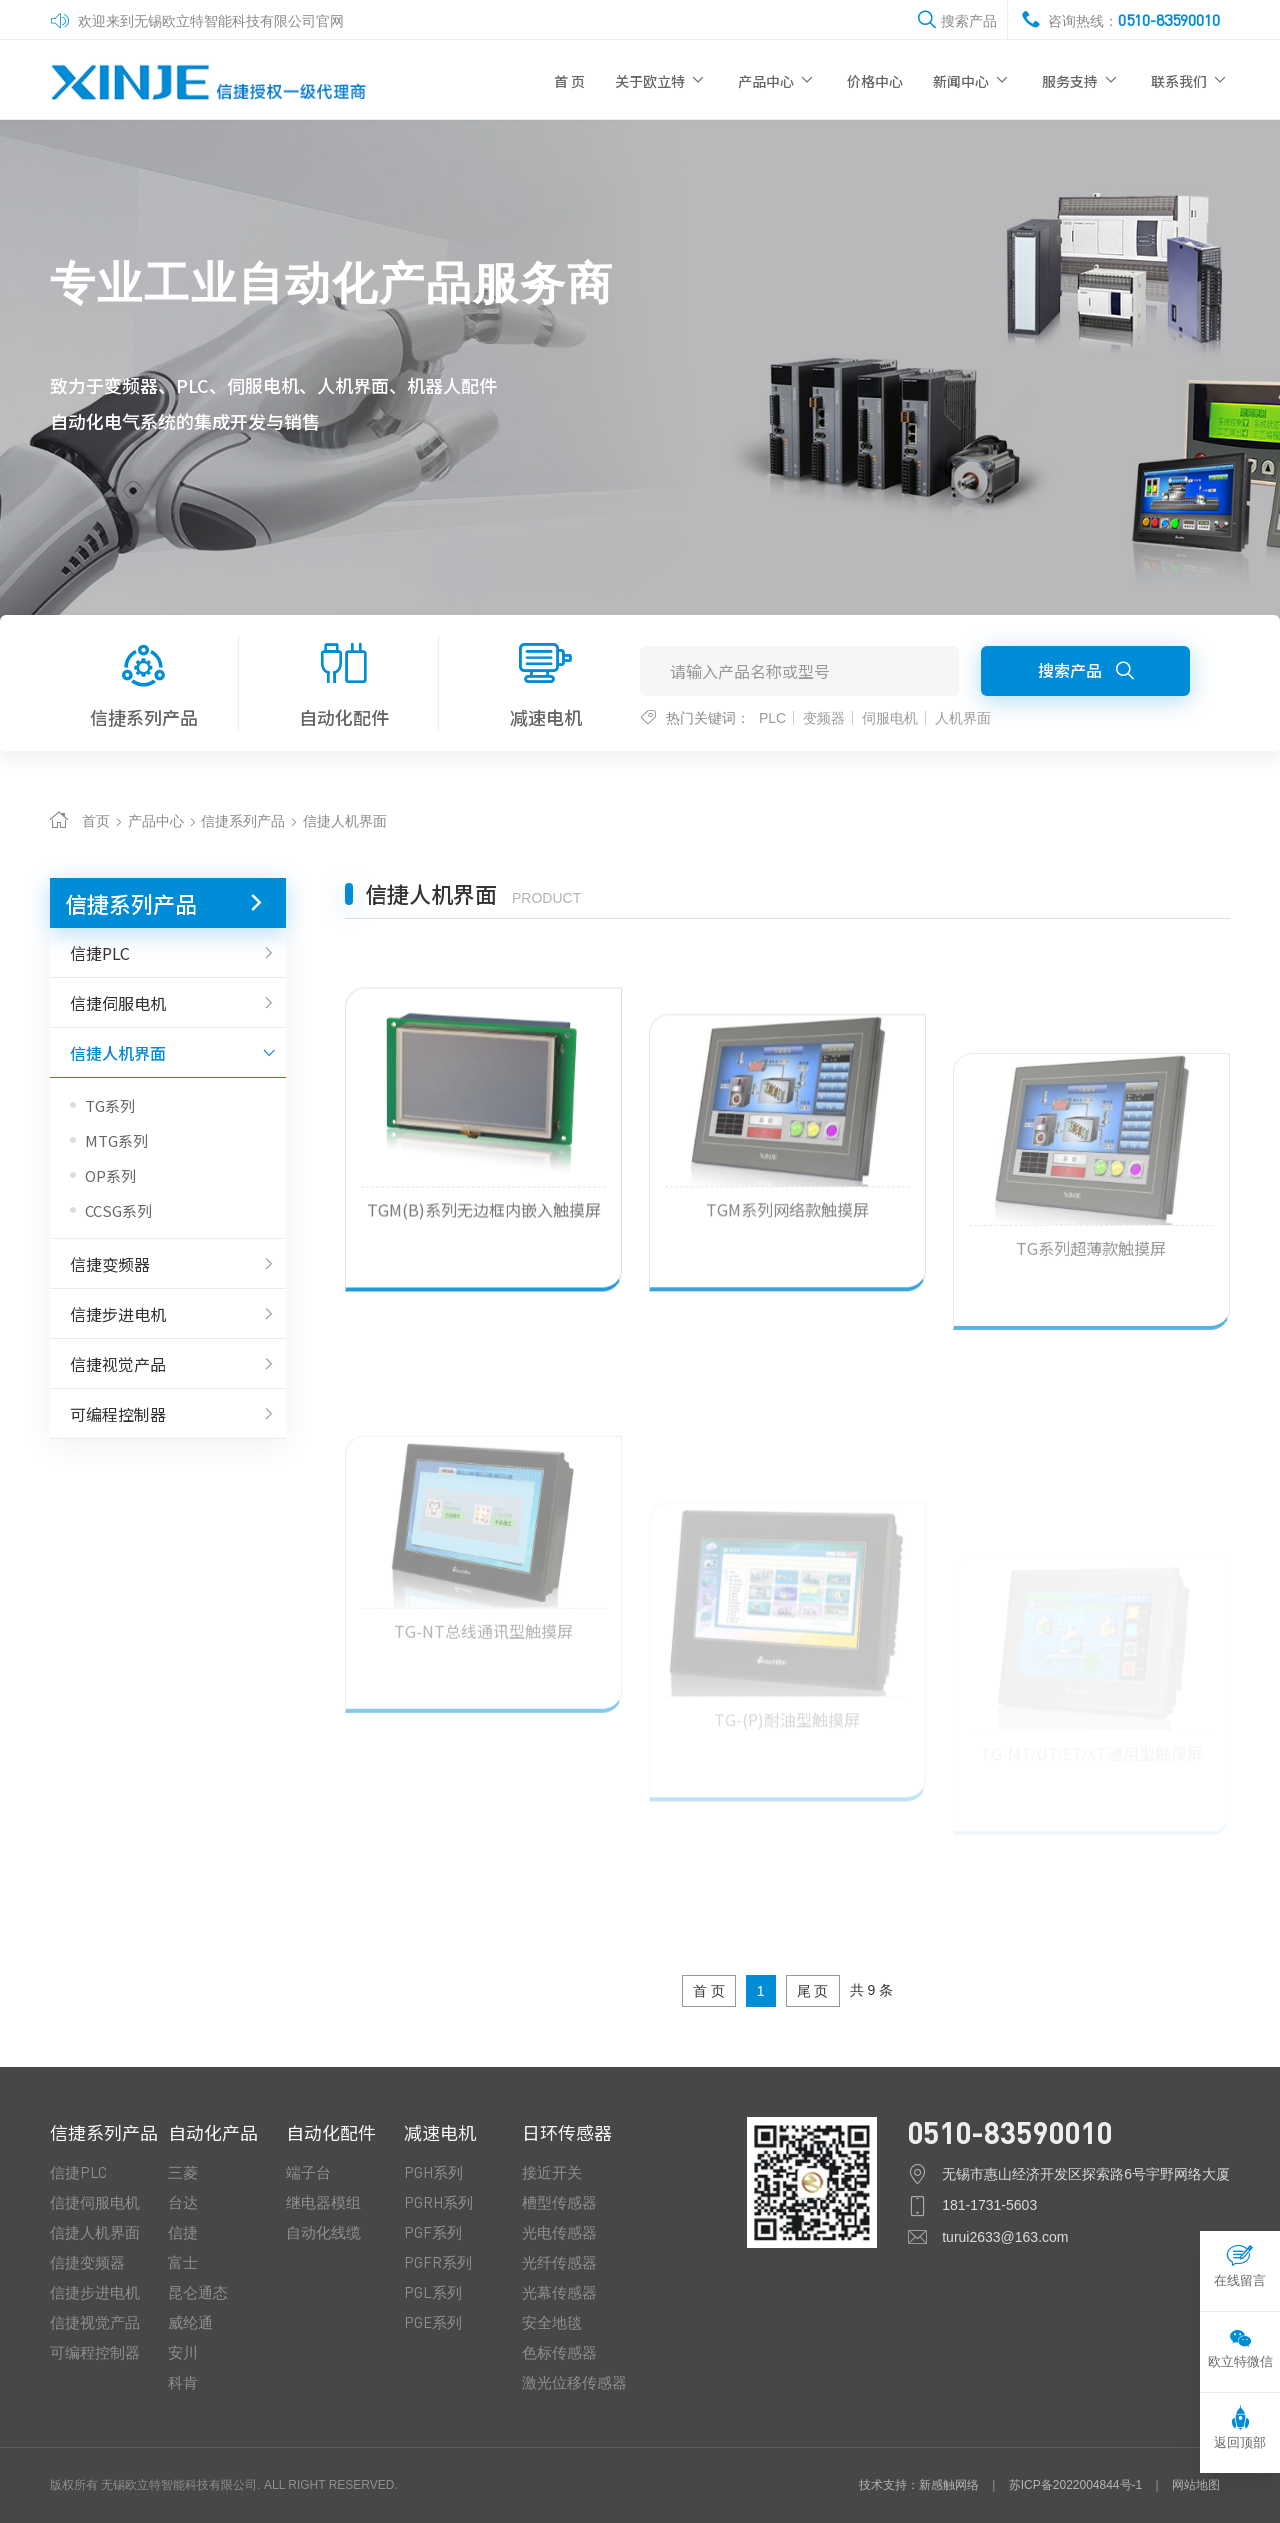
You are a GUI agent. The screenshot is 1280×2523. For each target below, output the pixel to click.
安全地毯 (552, 2322)
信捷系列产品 (144, 682)
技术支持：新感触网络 (919, 2485)
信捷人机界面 (345, 821)
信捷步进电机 (168, 1314)
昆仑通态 (198, 2292)
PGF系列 (433, 2232)
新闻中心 (972, 80)
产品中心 (777, 80)
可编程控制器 (168, 1414)
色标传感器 (559, 2352)
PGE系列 (433, 2322)
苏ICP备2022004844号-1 (1075, 2485)
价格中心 (875, 81)
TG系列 (110, 1105)
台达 (183, 2202)
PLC (772, 718)
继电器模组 (323, 2202)
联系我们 (1190, 80)
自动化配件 (345, 682)
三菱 (183, 2172)
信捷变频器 (168, 1264)
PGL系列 (433, 2292)
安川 (183, 2352)
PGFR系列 (438, 2262)
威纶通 (190, 2322)
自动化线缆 (323, 2232)
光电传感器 (559, 2232)
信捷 (183, 2232)
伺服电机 (890, 718)
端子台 (308, 2172)
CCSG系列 (118, 1210)
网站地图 (1196, 2485)
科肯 (183, 2382)
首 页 (569, 81)
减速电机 (545, 682)
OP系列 (110, 1175)
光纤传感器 (559, 2262)
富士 (183, 2262)
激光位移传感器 (574, 2382)
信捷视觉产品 (168, 1364)
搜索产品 (1086, 670)
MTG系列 (116, 1140)
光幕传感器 (559, 2292)
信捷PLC (168, 953)
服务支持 (1081, 80)
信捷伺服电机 (168, 1003)
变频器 (824, 718)
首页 (96, 821)
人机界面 (963, 718)
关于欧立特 (661, 80)
